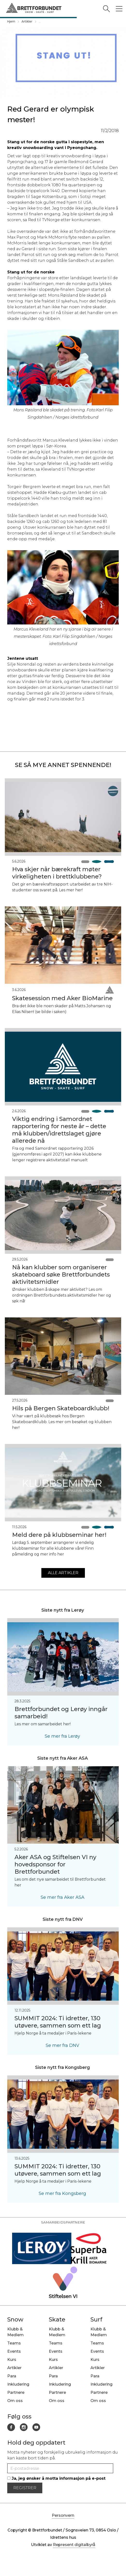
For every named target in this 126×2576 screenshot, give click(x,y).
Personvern (63, 2515)
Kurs (11, 2359)
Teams (14, 2343)
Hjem (11, 21)
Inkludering (18, 2384)
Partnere (15, 2392)
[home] (60, 8)
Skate (57, 2319)
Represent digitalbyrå (74, 2544)
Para (11, 2376)
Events (14, 2351)
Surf (96, 2319)
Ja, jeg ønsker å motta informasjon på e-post (56, 2478)
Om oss (15, 2400)
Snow (15, 2319)
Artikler (27, 21)
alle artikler (63, 1572)
